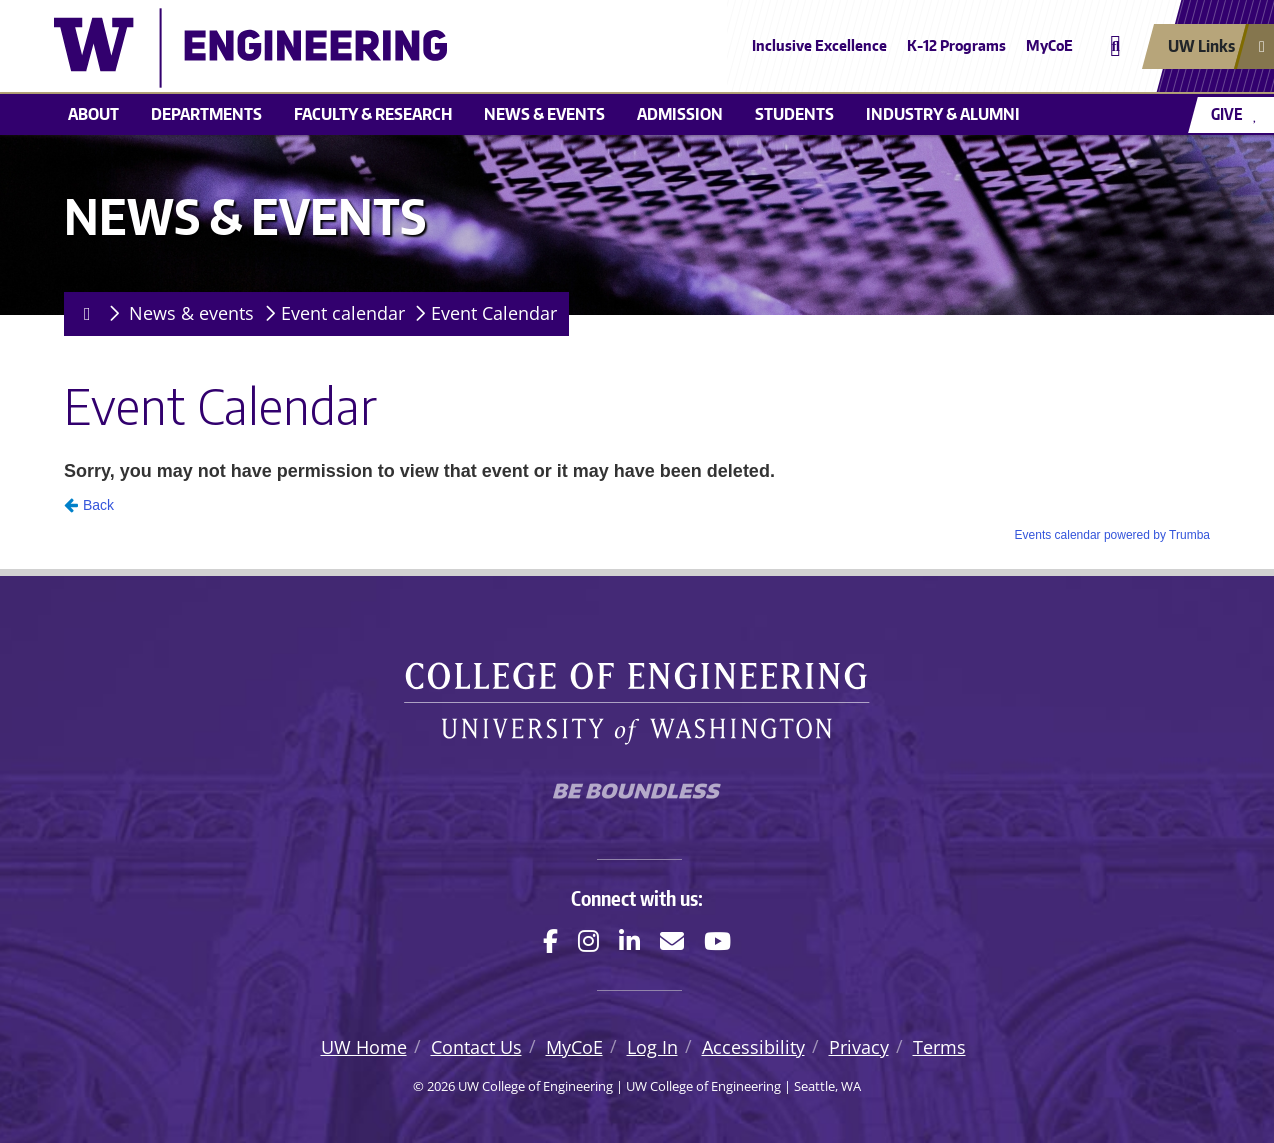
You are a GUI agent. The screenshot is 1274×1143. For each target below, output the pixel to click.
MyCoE (1049, 45)
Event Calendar (494, 313)
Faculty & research (373, 114)
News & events (544, 114)
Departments (206, 114)
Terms (939, 1047)
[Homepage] (83, 314)
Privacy (859, 1047)
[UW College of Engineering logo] (491, 48)
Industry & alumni (943, 114)
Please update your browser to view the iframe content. (637, 498)
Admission (680, 114)
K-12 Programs (956, 45)
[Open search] (1115, 46)
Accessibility (753, 1047)
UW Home (364, 1047)
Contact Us (476, 1047)
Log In (652, 1047)
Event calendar (343, 313)
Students (794, 114)
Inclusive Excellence (819, 45)
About (93, 114)
